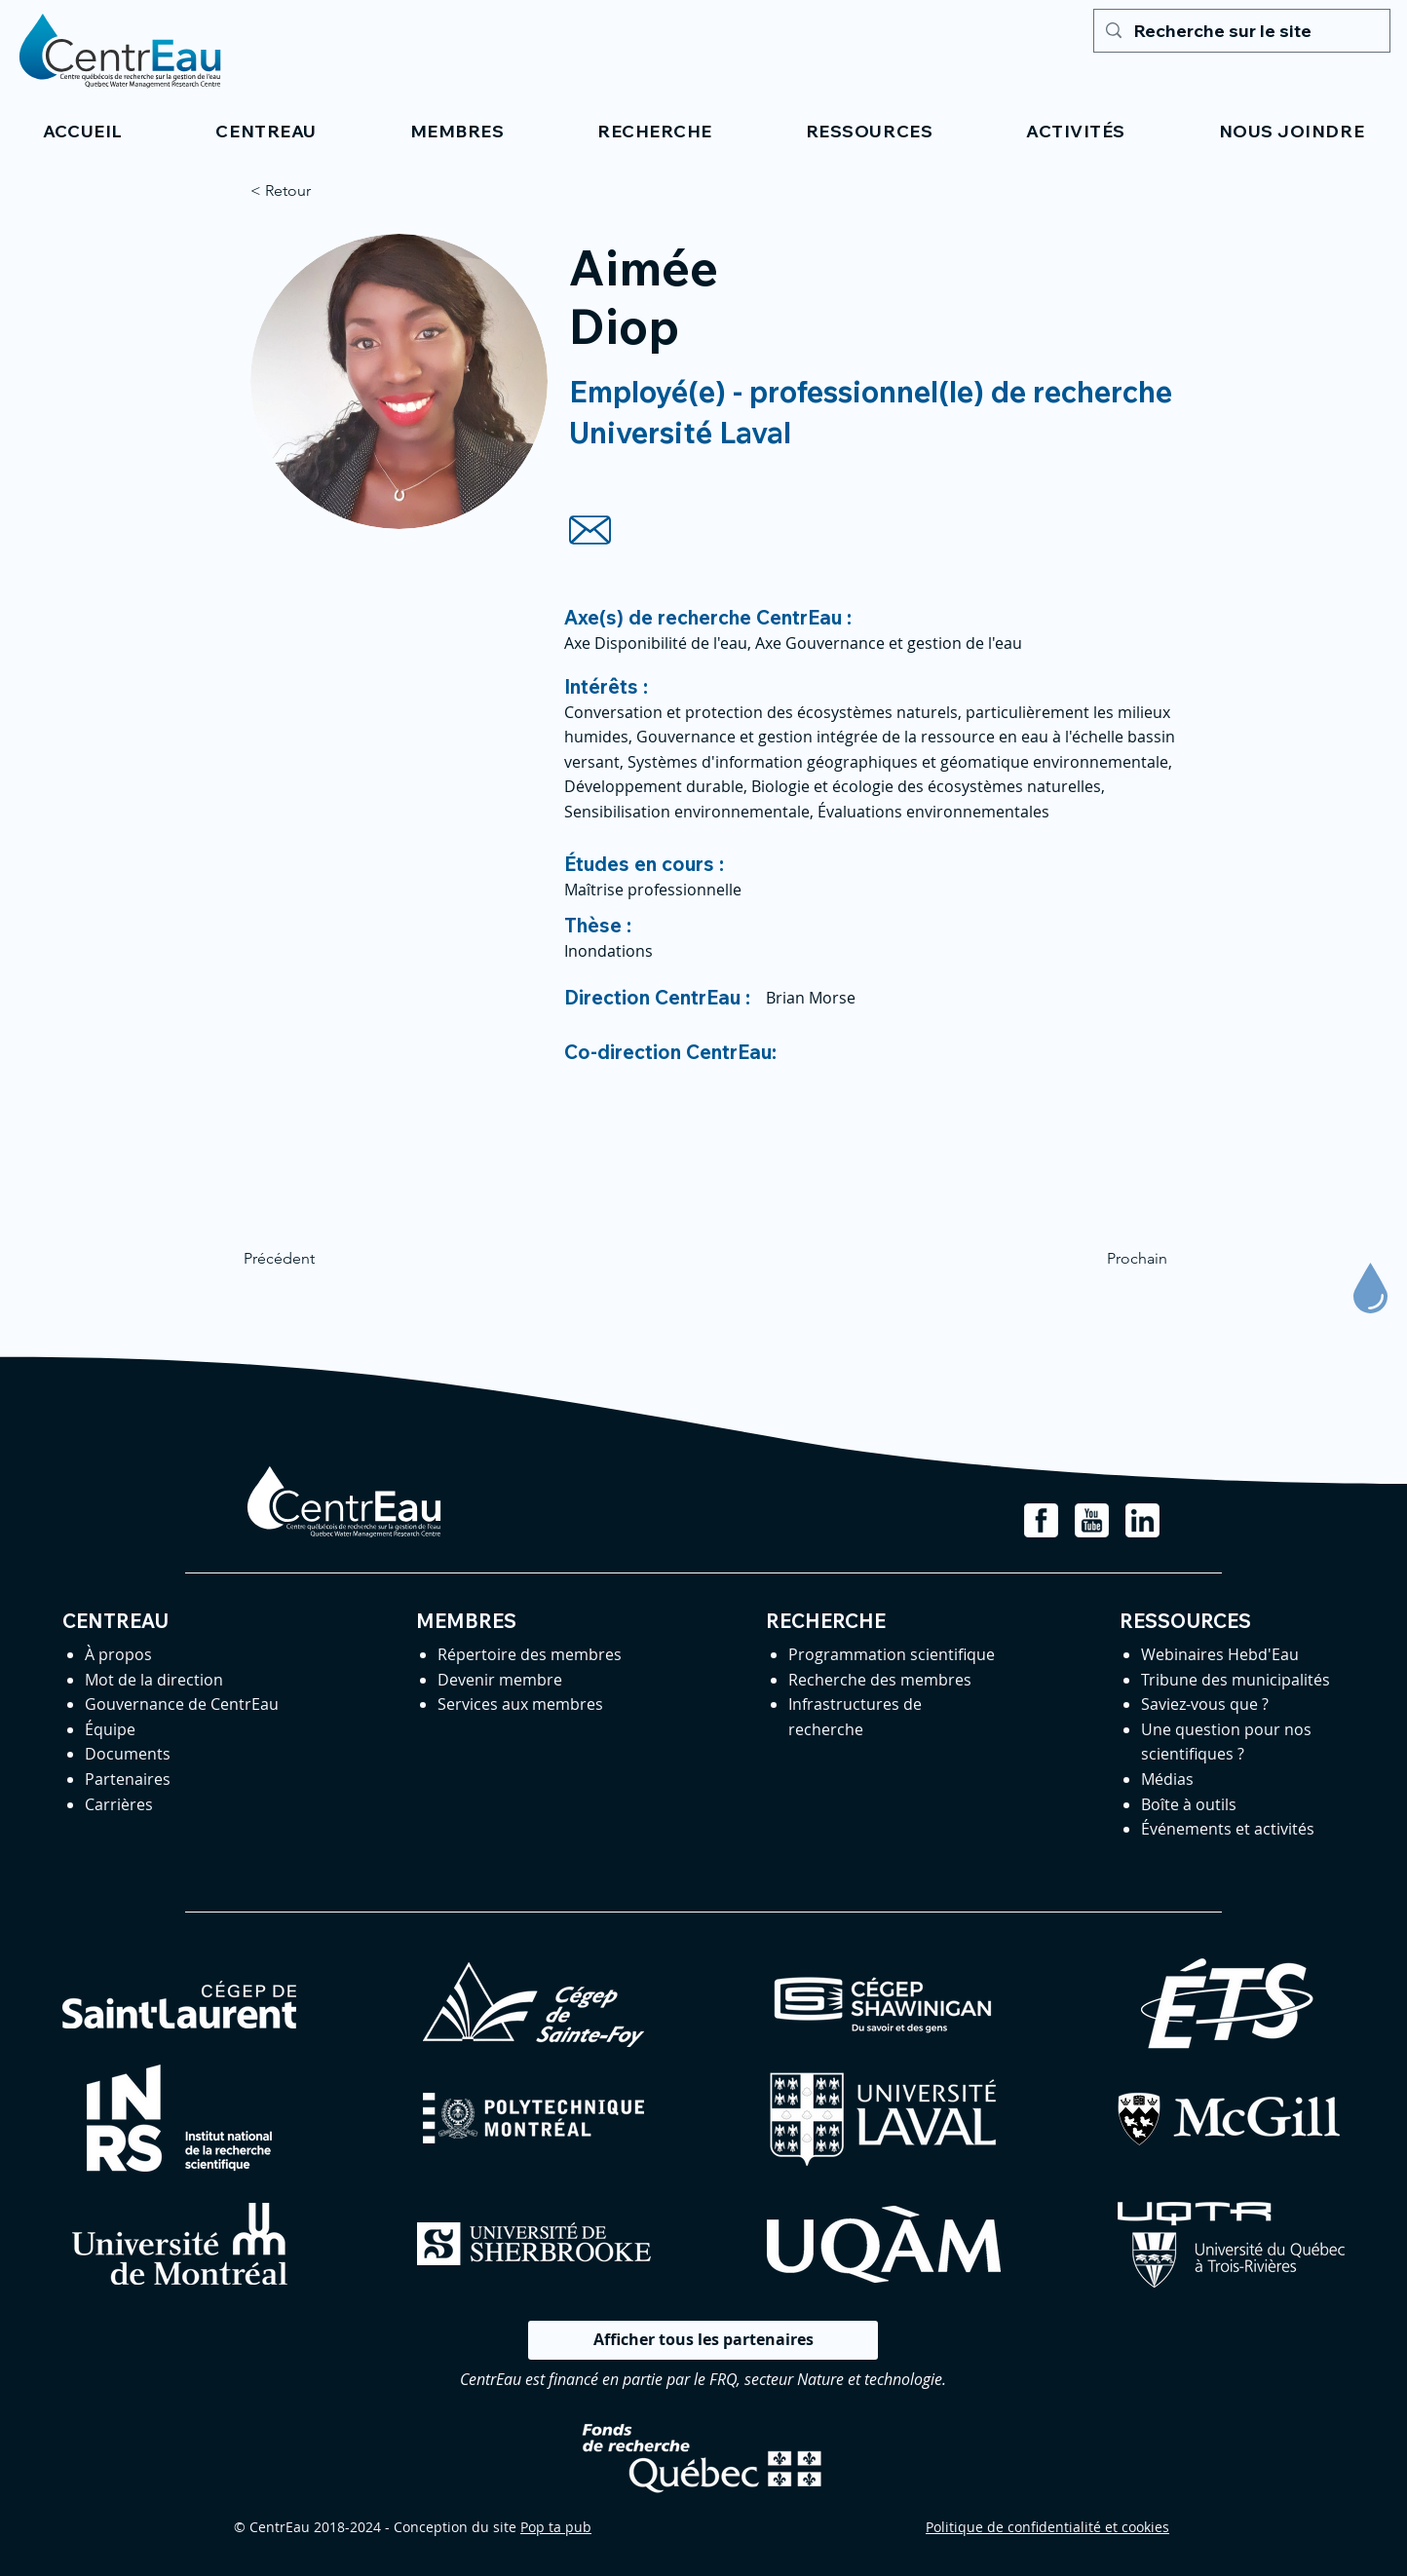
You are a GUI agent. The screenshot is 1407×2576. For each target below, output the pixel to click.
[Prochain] (1118, 1258)
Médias (1167, 1779)
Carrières (119, 1804)
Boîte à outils (1188, 1804)
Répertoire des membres (529, 1654)
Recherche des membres (879, 1679)
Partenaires (128, 1779)
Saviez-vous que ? (1205, 1704)
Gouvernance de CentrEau (182, 1704)
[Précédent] (308, 1258)
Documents (128, 1753)
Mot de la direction (154, 1679)
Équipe (110, 1729)
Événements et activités (1227, 1828)
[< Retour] (314, 190)
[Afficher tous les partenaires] (703, 2340)
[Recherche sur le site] (1241, 31)
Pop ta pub (555, 2527)
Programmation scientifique (891, 1654)
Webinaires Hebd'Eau (1220, 1654)
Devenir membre (499, 1679)
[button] (266, 131)
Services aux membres (520, 1704)
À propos (118, 1654)
